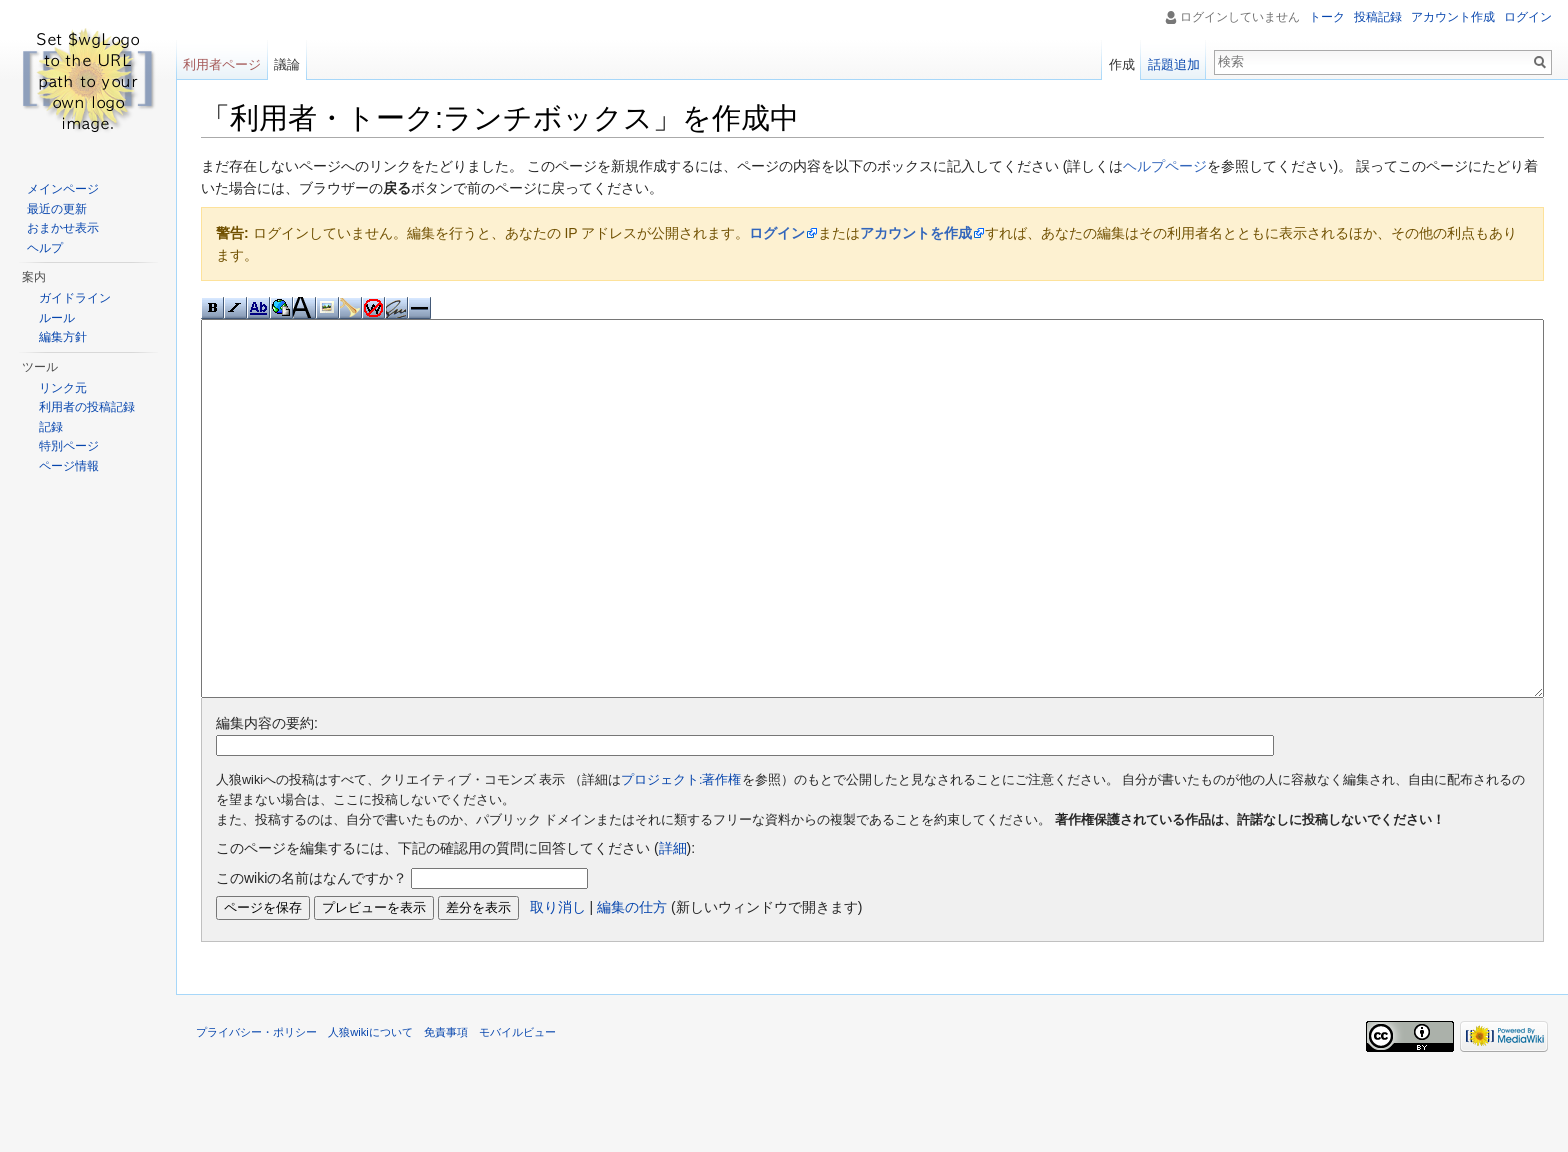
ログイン (777, 233)
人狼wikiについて (370, 1107)
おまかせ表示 (63, 228)
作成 (1122, 64)
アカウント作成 (1453, 17)
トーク (1327, 17)
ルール (57, 318)
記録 (51, 427)
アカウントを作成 (916, 233)
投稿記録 (1378, 17)
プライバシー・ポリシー (256, 1107)
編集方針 (63, 337)
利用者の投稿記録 (87, 407)
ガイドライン (75, 298)
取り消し (558, 982)
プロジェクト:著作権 (681, 855)
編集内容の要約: (267, 798)
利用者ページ (222, 64)
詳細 (673, 923)
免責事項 (446, 1107)
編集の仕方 (632, 982)
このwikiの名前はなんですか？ (311, 953)
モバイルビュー (517, 1107)
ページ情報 (69, 466)
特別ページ (69, 446)
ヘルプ (45, 248)
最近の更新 (57, 209)
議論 (287, 64)
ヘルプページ (1165, 166)
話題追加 (1174, 64)
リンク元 (63, 388)
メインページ (63, 189)
